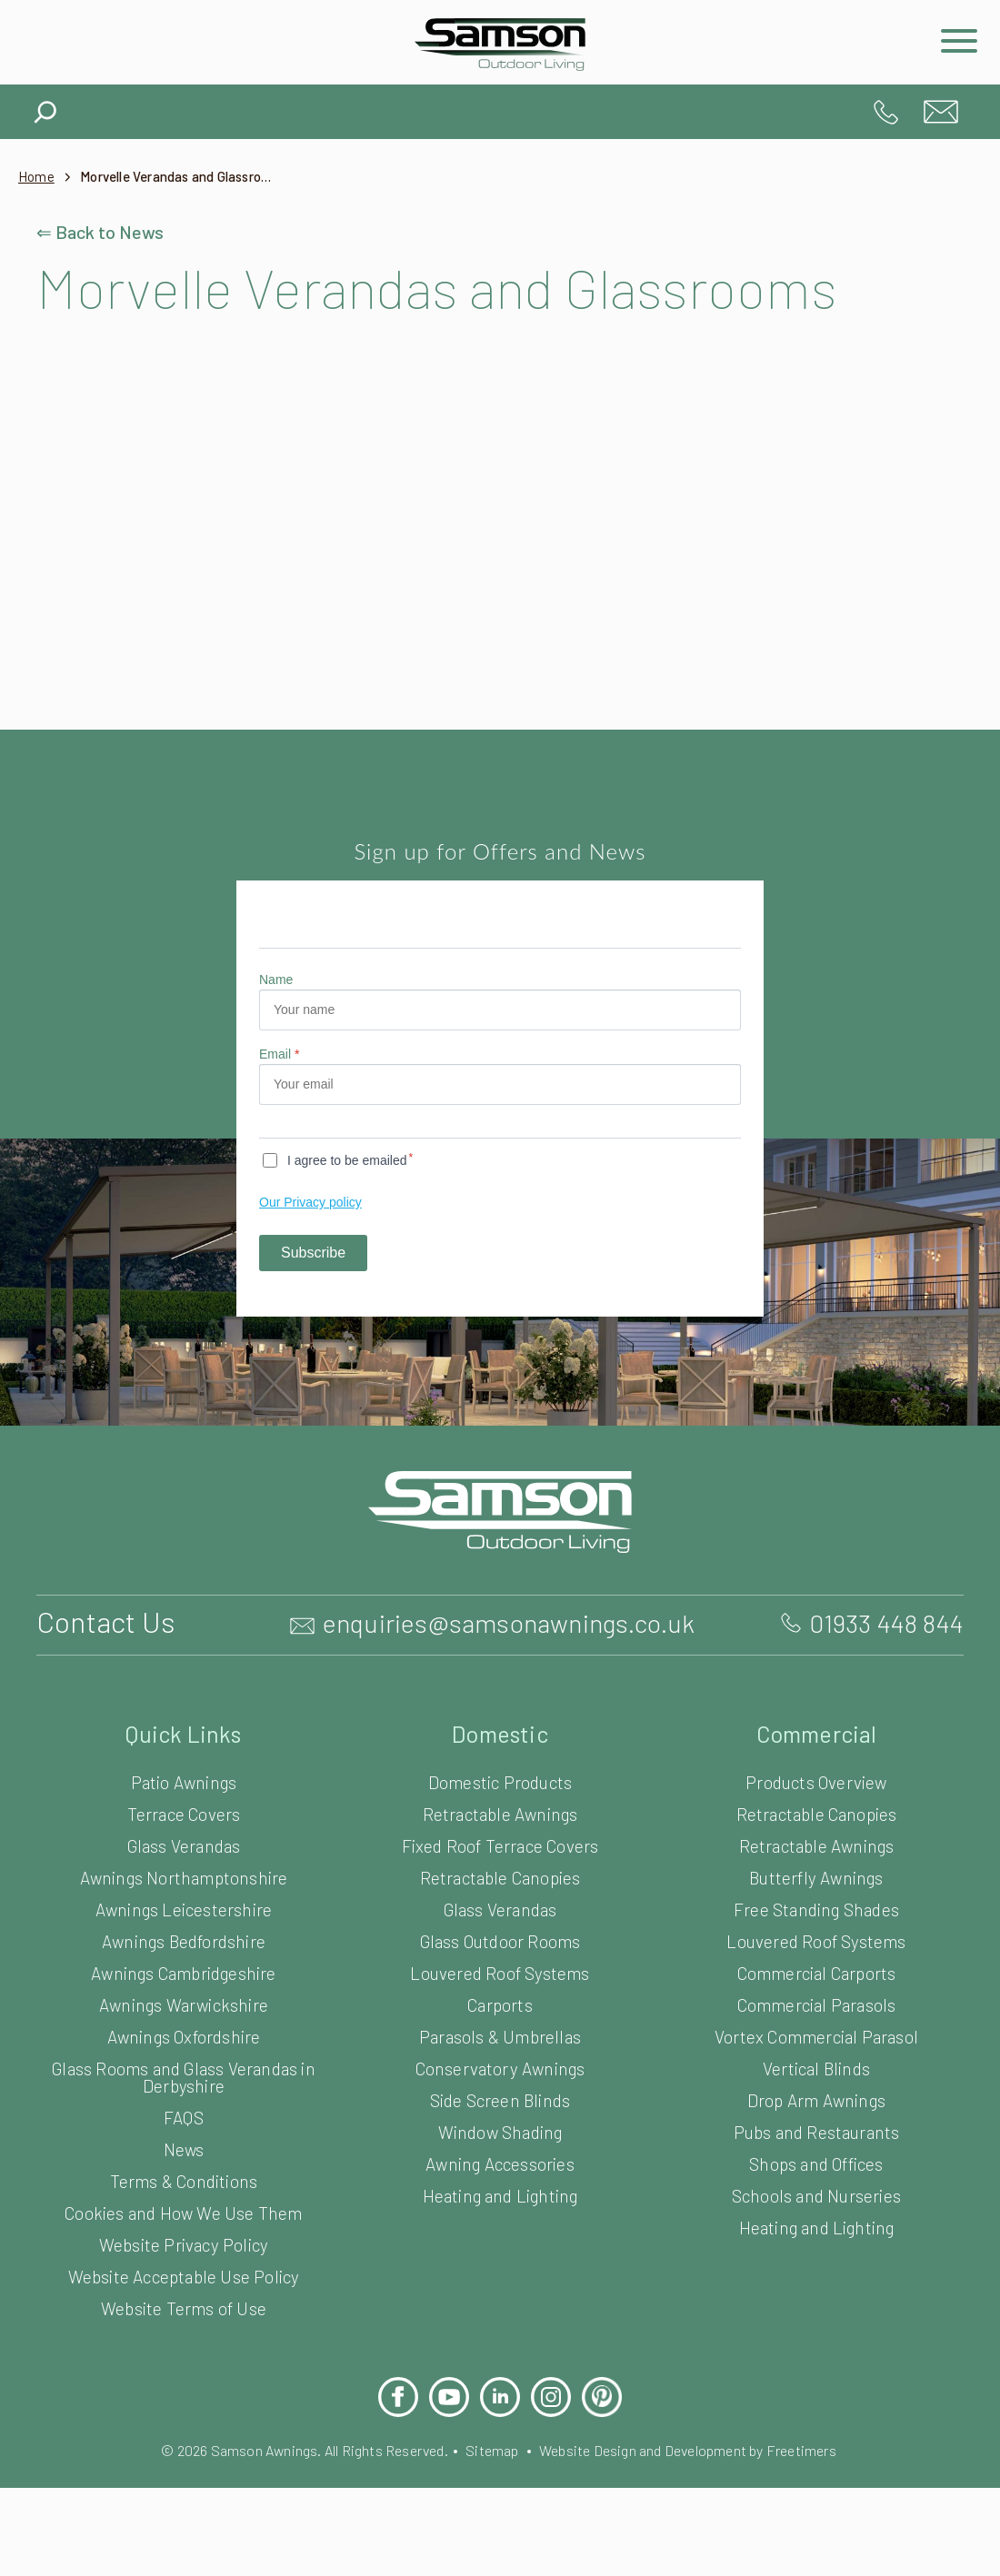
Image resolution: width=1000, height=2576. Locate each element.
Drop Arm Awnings (816, 2158)
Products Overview (817, 1840)
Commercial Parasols (816, 2063)
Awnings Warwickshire (184, 2063)
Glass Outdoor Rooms (500, 1999)
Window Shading (499, 2190)
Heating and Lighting (500, 2253)
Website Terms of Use (183, 2366)
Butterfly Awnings (817, 1935)
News (183, 2207)
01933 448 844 (886, 111)
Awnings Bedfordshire (183, 1999)
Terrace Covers (184, 1872)
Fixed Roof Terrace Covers (500, 1904)
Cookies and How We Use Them (183, 2271)
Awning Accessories (500, 2222)
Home (36, 176)
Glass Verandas (184, 1904)
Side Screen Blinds (500, 2158)
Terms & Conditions (183, 2239)
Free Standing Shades (816, 1967)
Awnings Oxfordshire (184, 2094)
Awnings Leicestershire (183, 1967)
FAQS (183, 2175)
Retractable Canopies (500, 1935)
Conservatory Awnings (500, 2126)
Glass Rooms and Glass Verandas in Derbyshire (183, 2135)
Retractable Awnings (500, 1872)
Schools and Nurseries (816, 2253)
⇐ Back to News (102, 232)
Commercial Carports (816, 2031)
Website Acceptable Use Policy (183, 2334)
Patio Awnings (183, 1840)
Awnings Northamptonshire (184, 1935)
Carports (500, 2063)
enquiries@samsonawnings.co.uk (941, 111)
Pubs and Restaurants (816, 2190)
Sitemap (492, 2508)
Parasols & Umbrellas (500, 2094)
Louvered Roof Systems (500, 2031)
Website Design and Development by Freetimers (702, 2508)
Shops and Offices (816, 2222)
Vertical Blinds (816, 2126)
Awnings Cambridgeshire (183, 2031)
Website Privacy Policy (184, 2302)
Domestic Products (500, 1840)
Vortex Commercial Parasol (816, 2094)
